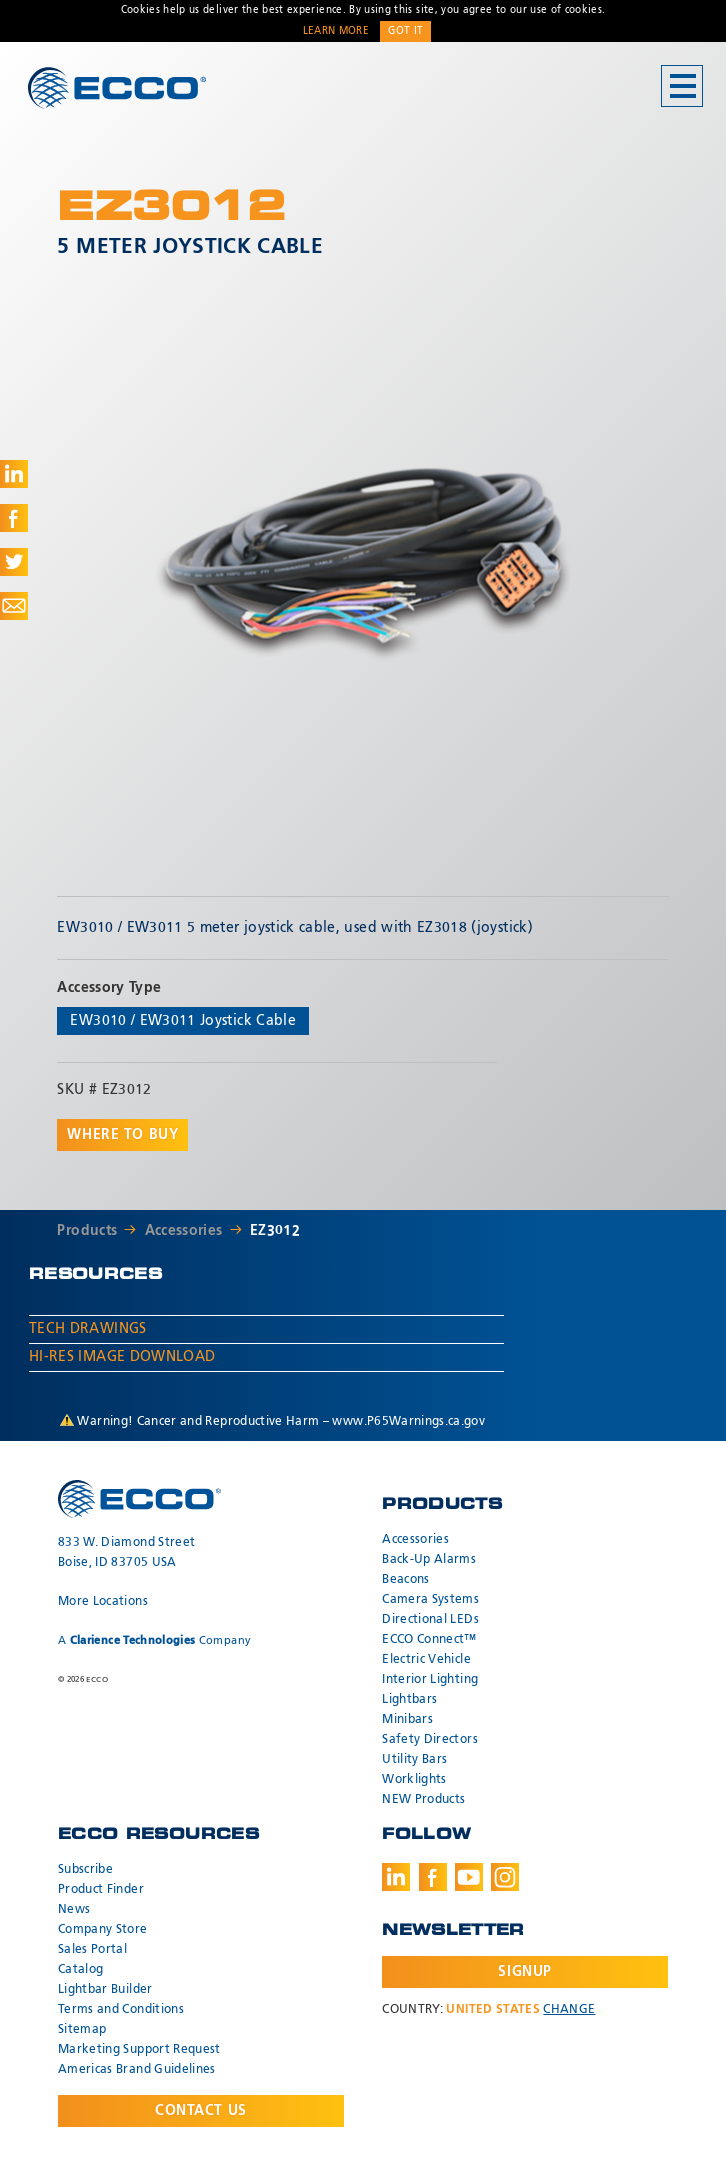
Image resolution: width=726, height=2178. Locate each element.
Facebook (433, 1877)
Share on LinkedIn (14, 474)
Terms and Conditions (121, 2010)
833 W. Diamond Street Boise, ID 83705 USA (126, 1553)
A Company (154, 1640)
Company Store (103, 1930)
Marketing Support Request (139, 2050)
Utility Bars (414, 1760)
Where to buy (122, 1135)
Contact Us (201, 2111)
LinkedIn (396, 1877)
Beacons (405, 1580)
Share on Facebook (14, 518)
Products (87, 1231)
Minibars (407, 1720)
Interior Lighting (430, 1680)
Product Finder (101, 1890)
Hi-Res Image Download (122, 1357)
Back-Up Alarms (429, 1560)
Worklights (414, 1780)
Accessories (184, 1231)
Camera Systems (430, 1600)
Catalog (80, 1970)
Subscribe (85, 1870)
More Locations (103, 1602)
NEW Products (423, 1800)
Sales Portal (92, 1950)
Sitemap (82, 2030)
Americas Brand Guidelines (137, 2070)
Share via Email (14, 606)
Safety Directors (430, 1740)
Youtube (469, 1877)
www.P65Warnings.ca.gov (408, 1422)
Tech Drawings (88, 1329)
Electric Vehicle (426, 1660)
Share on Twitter (14, 562)
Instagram (505, 1877)
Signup (524, 1972)
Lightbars (409, 1700)
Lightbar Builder (105, 1990)
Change (569, 2010)
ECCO (117, 87)
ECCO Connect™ (429, 1640)
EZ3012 (275, 1231)
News (74, 1910)
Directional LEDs (430, 1620)
